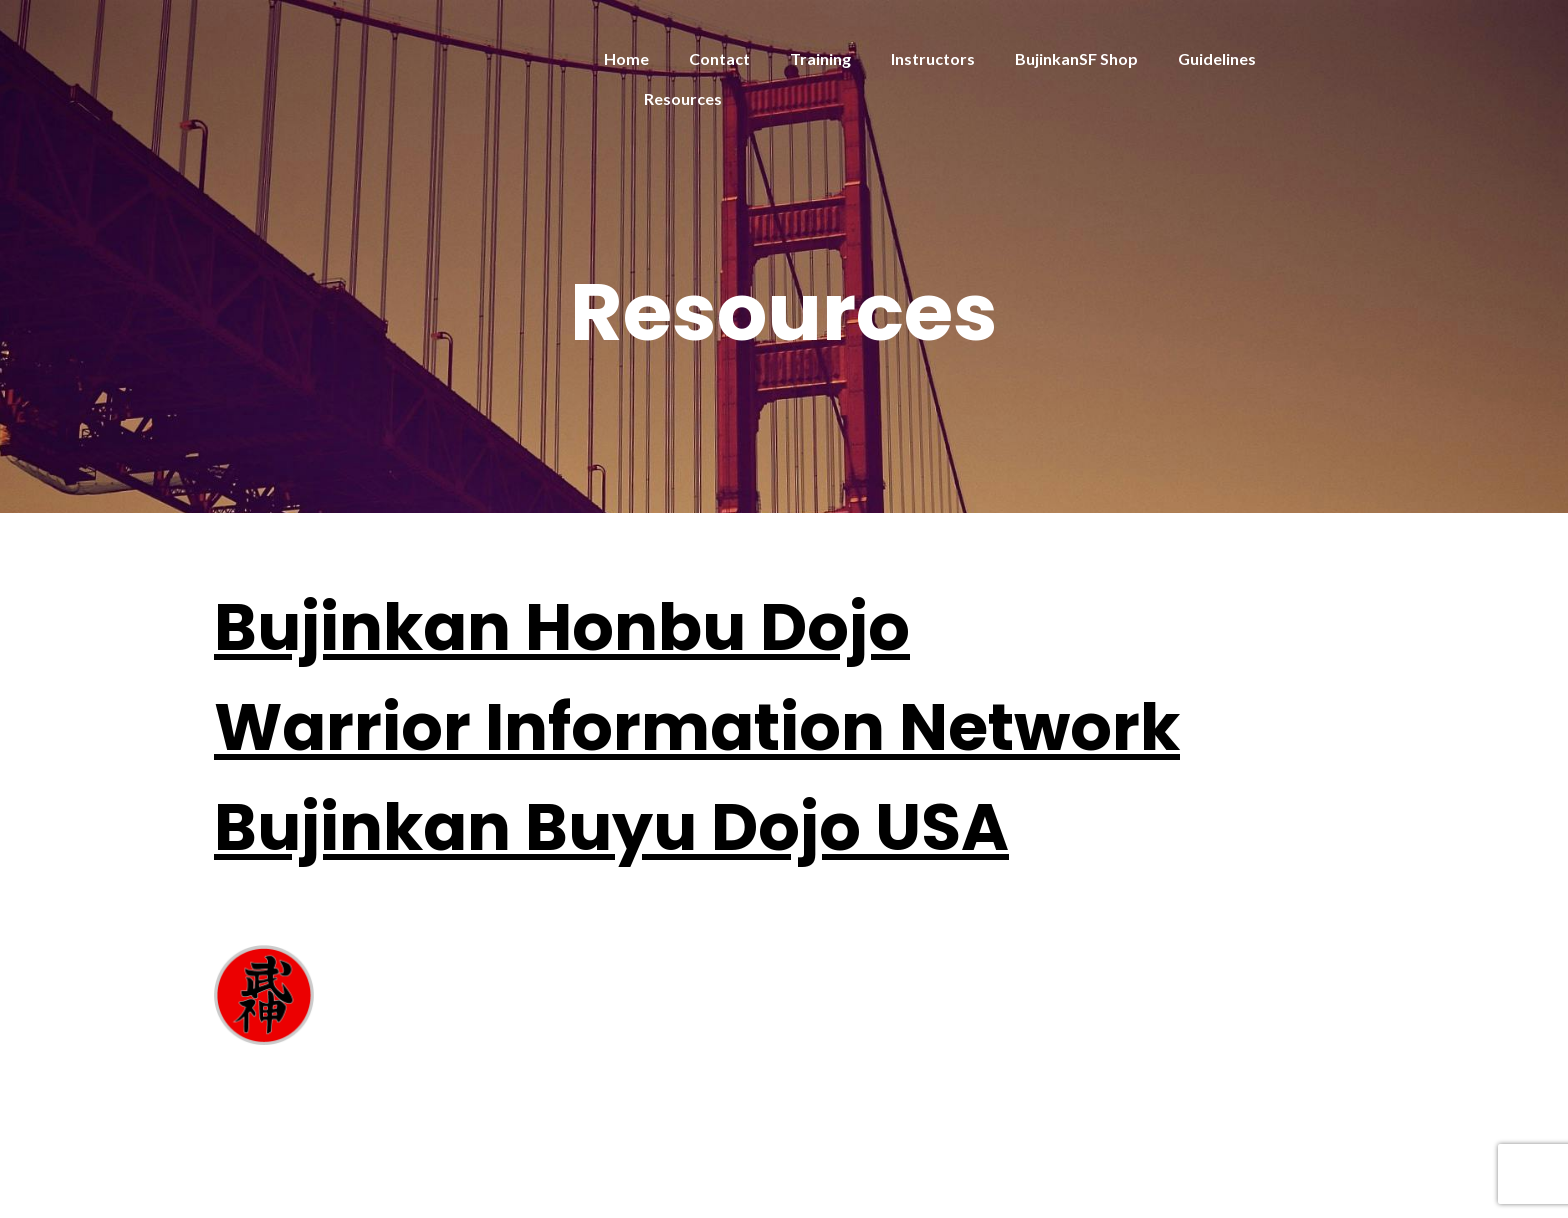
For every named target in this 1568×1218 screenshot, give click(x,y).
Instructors (933, 58)
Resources (683, 98)
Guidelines (1217, 58)
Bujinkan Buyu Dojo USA (611, 827)
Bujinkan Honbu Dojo (562, 627)
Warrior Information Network (697, 727)
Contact (719, 58)
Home (626, 58)
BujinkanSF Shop (1076, 58)
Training (820, 58)
